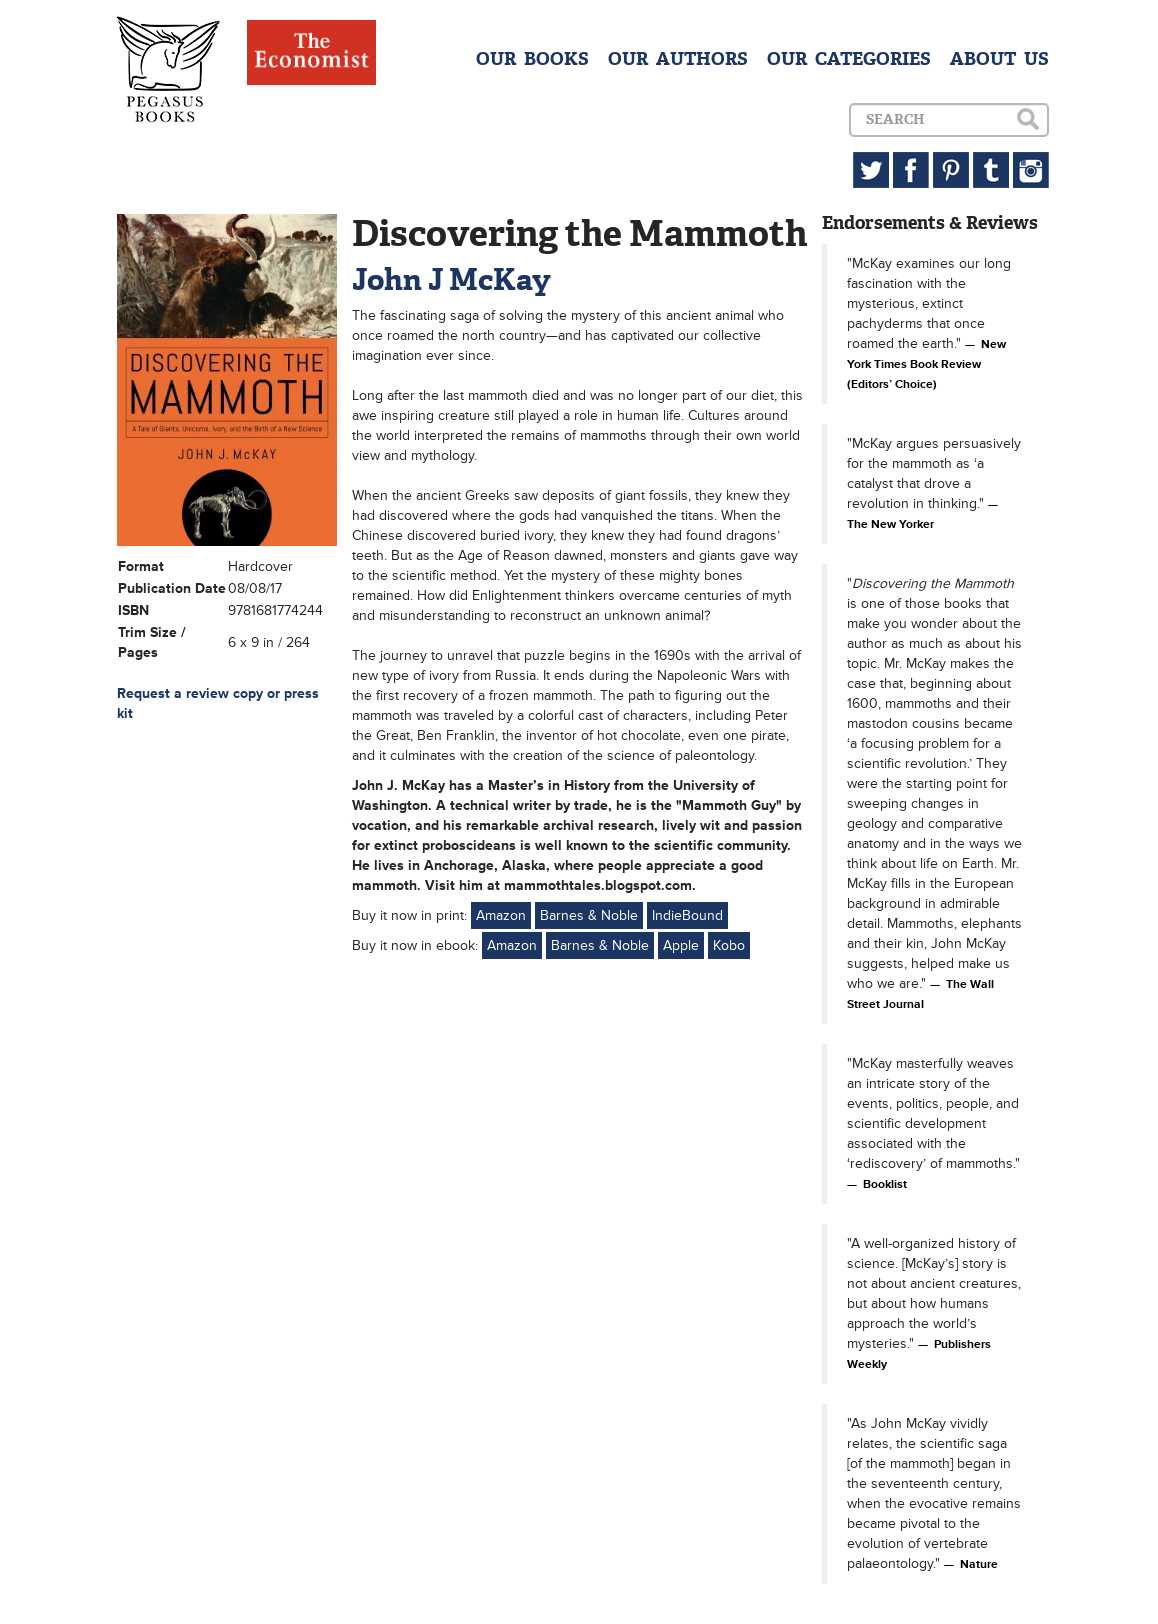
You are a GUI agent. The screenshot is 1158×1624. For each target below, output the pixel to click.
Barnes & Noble (589, 915)
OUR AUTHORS (678, 59)
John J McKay (451, 279)
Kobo (729, 945)
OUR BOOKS (532, 59)
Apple (681, 945)
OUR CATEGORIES (849, 59)
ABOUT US (999, 59)
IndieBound (687, 915)
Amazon (501, 915)
